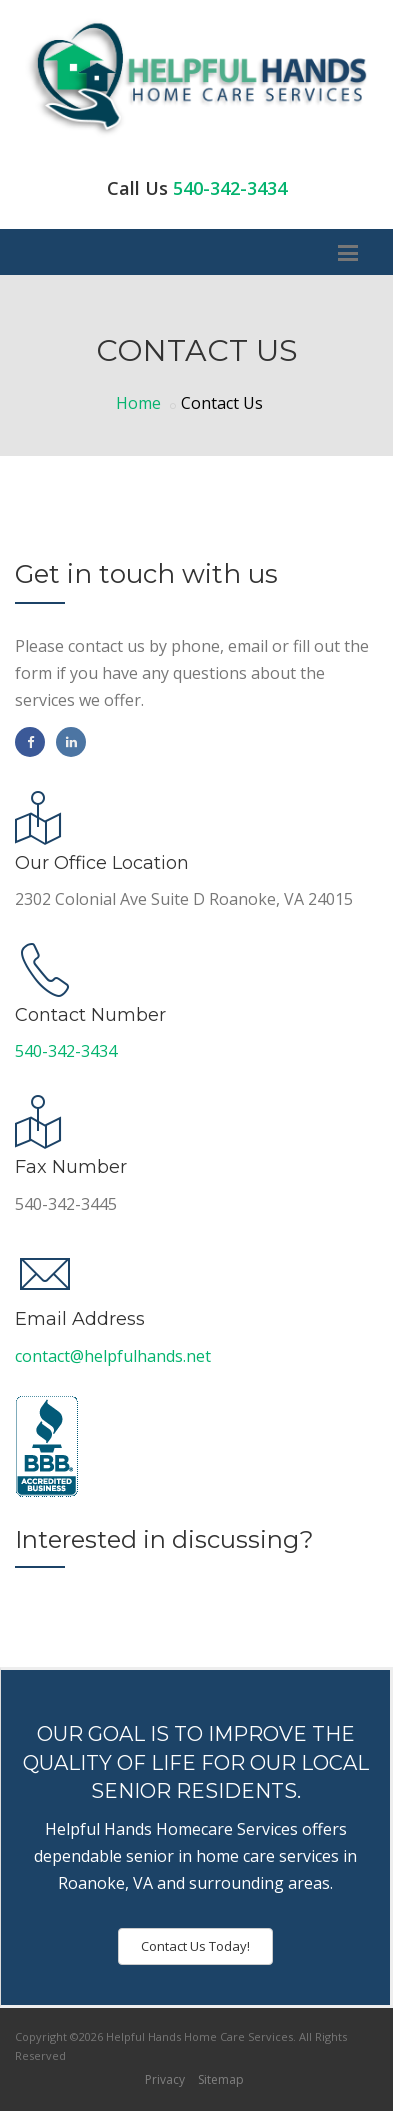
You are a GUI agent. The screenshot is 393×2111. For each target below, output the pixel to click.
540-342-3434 (230, 188)
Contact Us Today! (195, 1946)
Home (138, 403)
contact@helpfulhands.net (113, 1356)
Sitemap (221, 2079)
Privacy (165, 2079)
